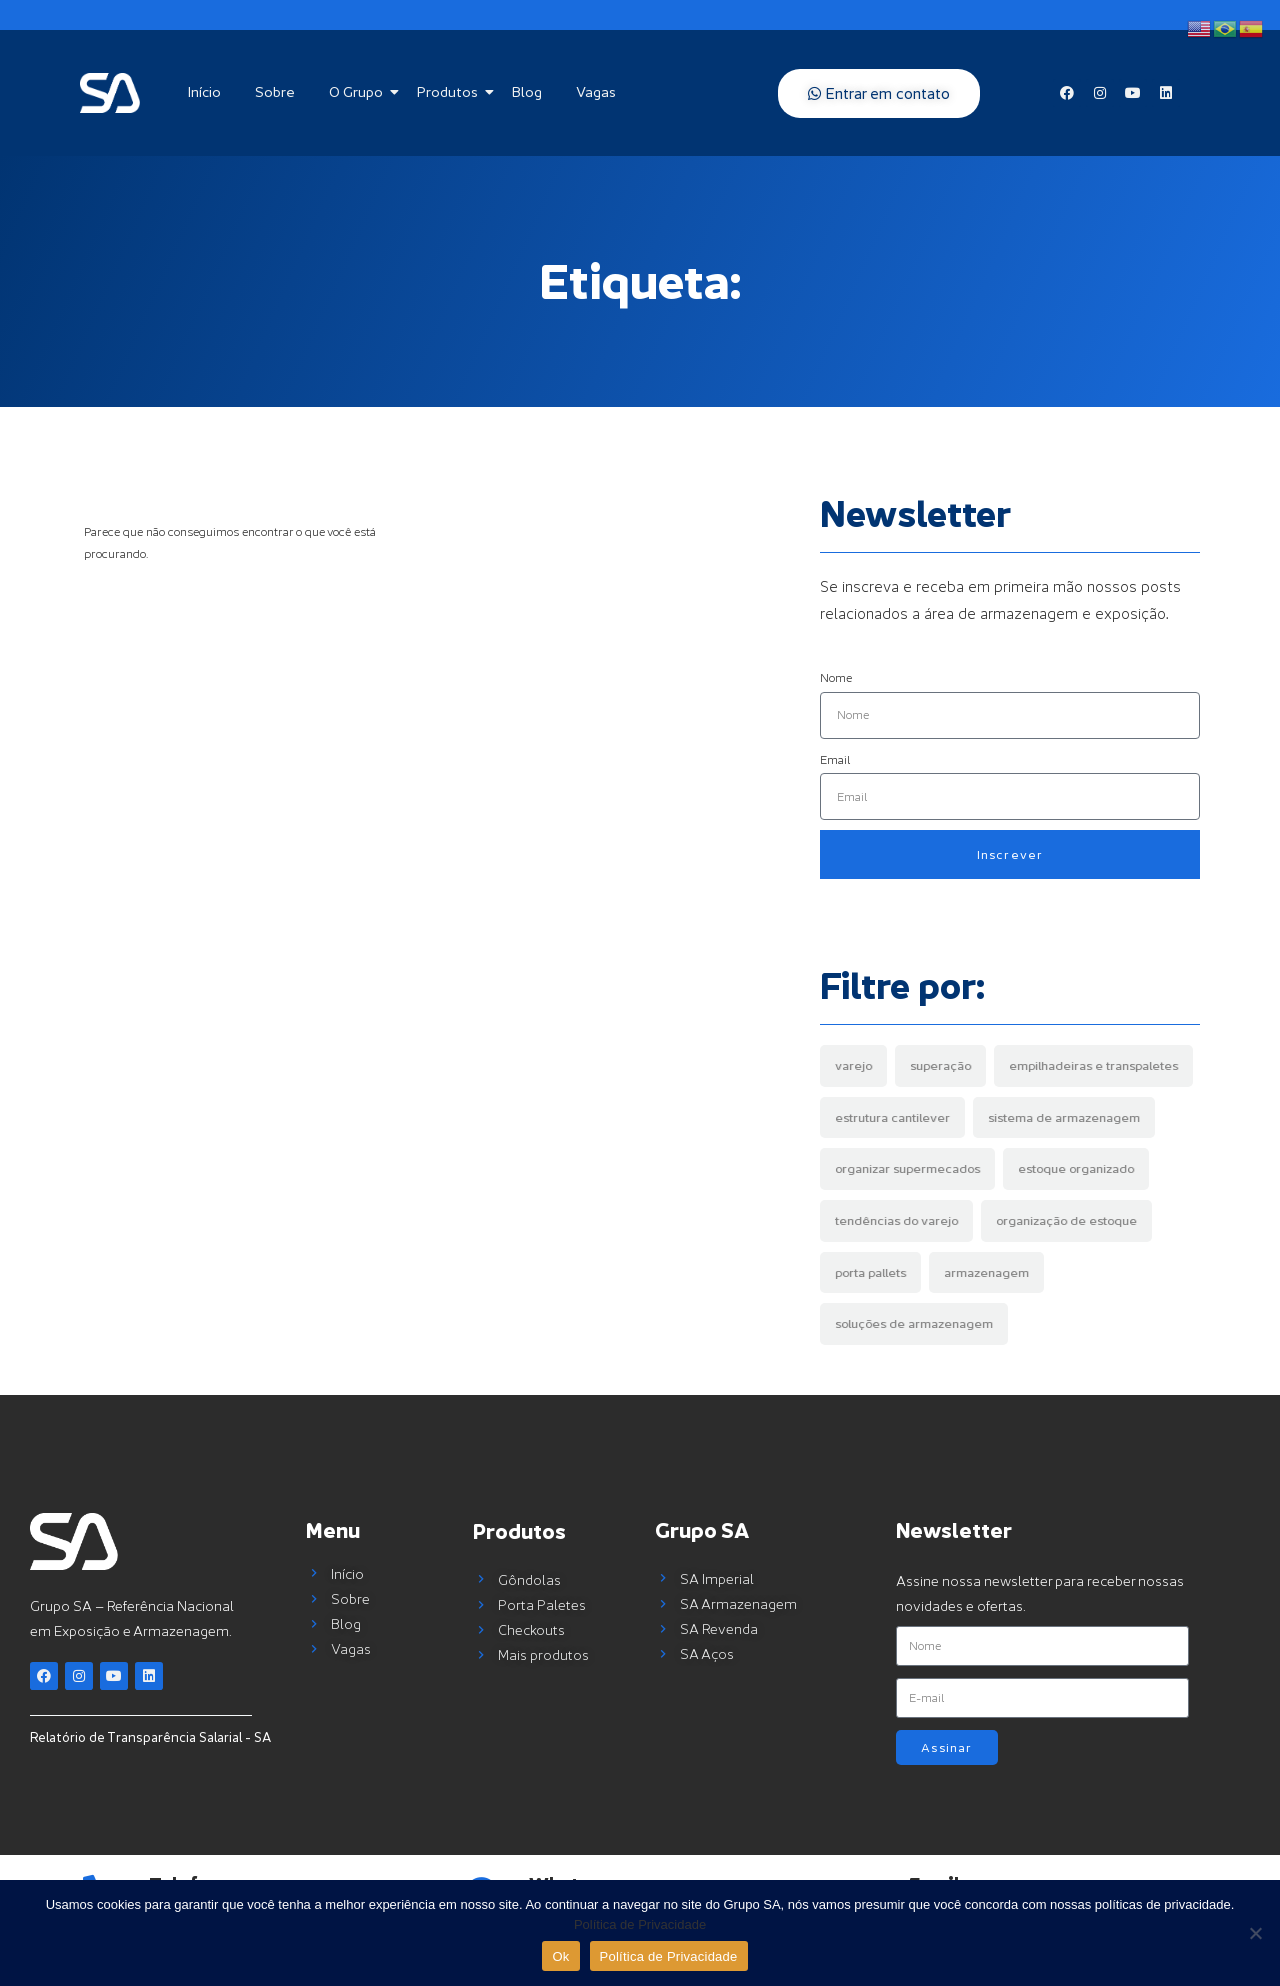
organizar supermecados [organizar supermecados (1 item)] (907, 1168)
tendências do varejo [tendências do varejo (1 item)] (896, 1220)
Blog (527, 91)
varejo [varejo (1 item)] (853, 1065)
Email (835, 759)
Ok (560, 1956)
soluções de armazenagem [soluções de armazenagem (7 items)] (914, 1323)
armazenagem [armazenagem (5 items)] (986, 1272)
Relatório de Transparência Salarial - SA (150, 1737)
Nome (836, 677)
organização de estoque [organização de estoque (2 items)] (1066, 1220)
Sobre (275, 91)
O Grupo (359, 91)
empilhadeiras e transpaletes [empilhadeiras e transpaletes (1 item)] (1093, 1065)
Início (204, 91)
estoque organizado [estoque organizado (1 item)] (1076, 1168)
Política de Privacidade (640, 1924)
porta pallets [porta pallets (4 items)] (870, 1272)
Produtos (451, 91)
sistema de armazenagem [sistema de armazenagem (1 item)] (1064, 1117)
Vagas (596, 91)
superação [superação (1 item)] (940, 1065)
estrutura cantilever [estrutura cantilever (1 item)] (892, 1117)
